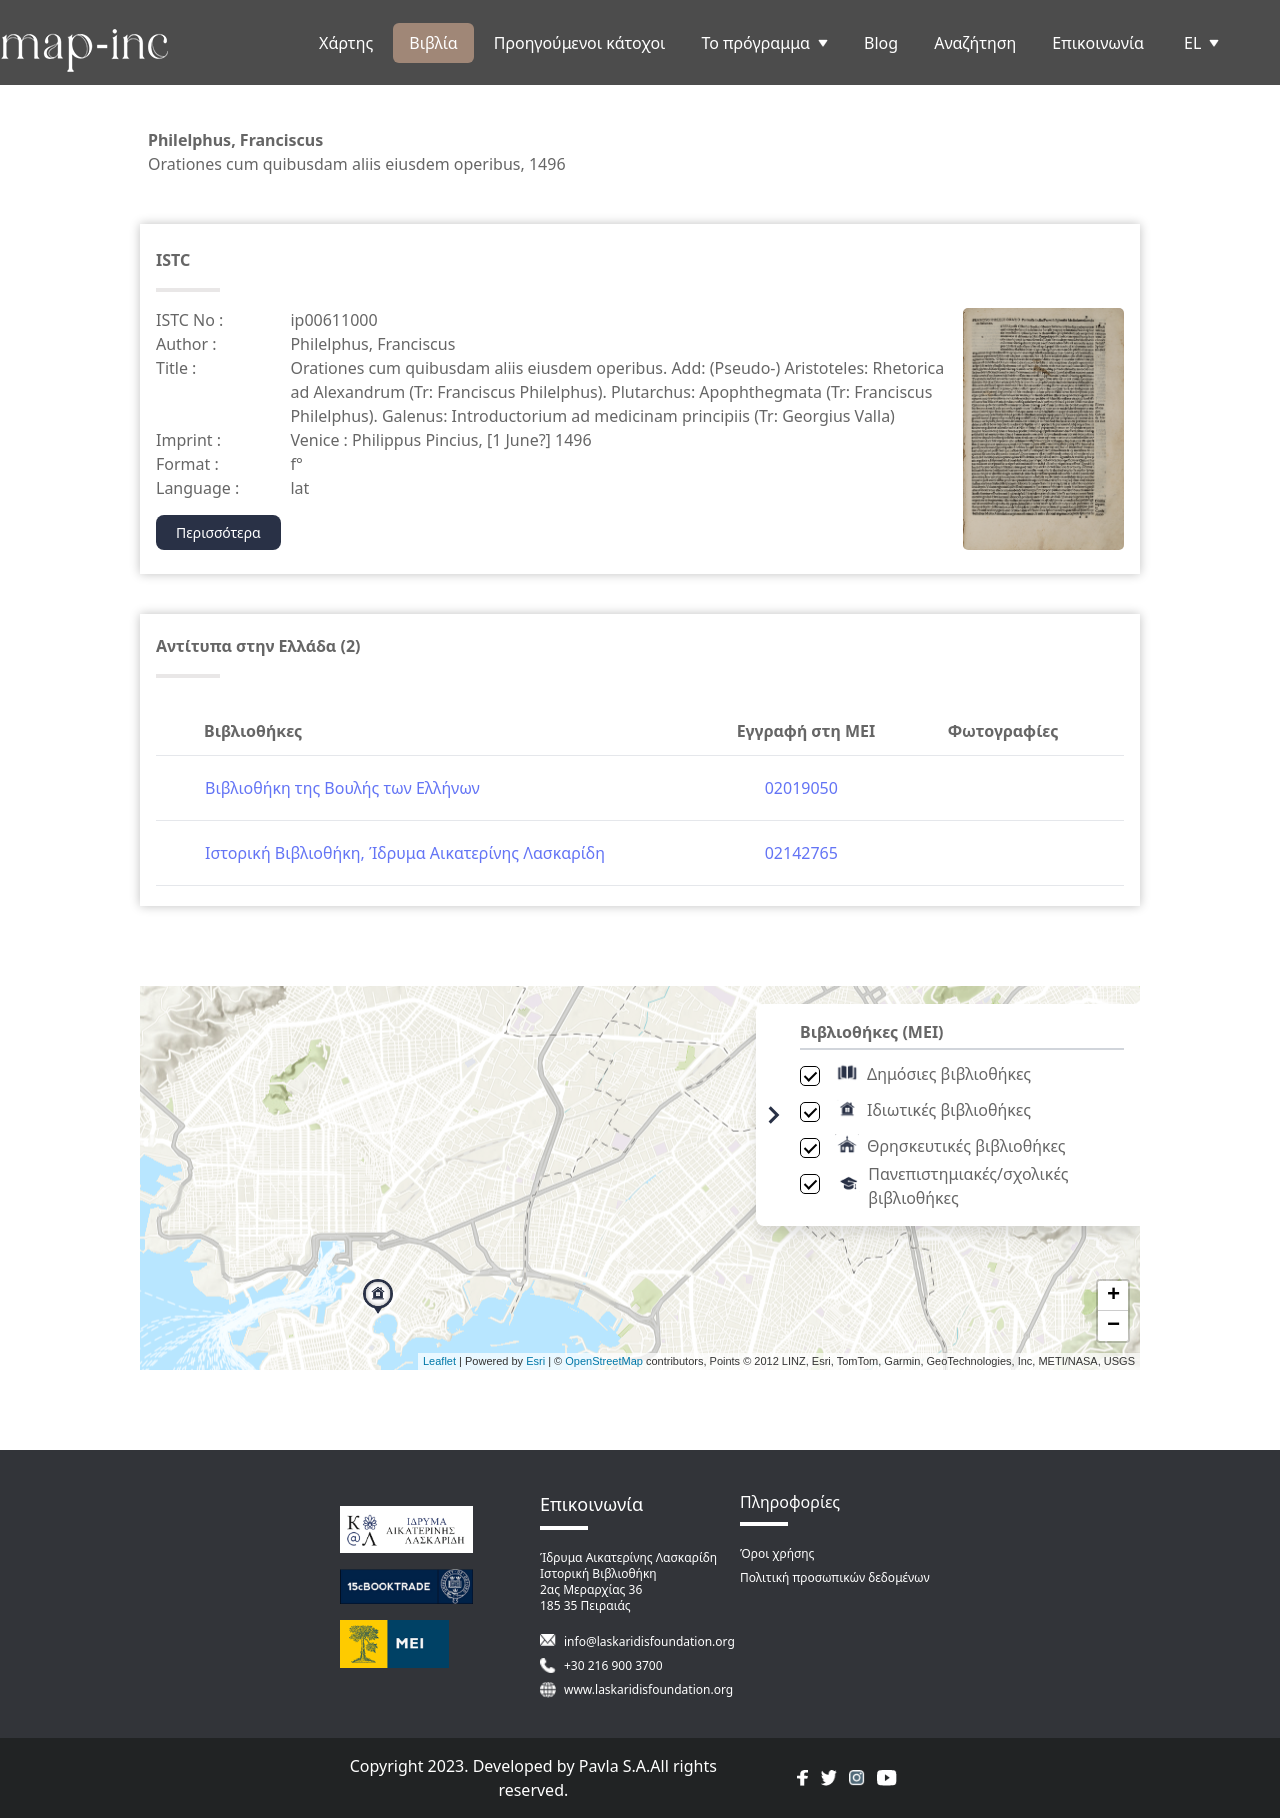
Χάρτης (346, 43)
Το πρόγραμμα (764, 43)
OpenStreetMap (604, 1361)
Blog (881, 43)
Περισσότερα (218, 532)
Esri (535, 1361)
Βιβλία (433, 43)
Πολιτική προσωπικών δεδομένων (835, 1577)
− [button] (1113, 1326)
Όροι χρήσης (777, 1553)
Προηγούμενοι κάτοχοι (580, 43)
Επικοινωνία (1098, 43)
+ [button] (1113, 1296)
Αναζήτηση (975, 43)
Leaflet (439, 1361)
